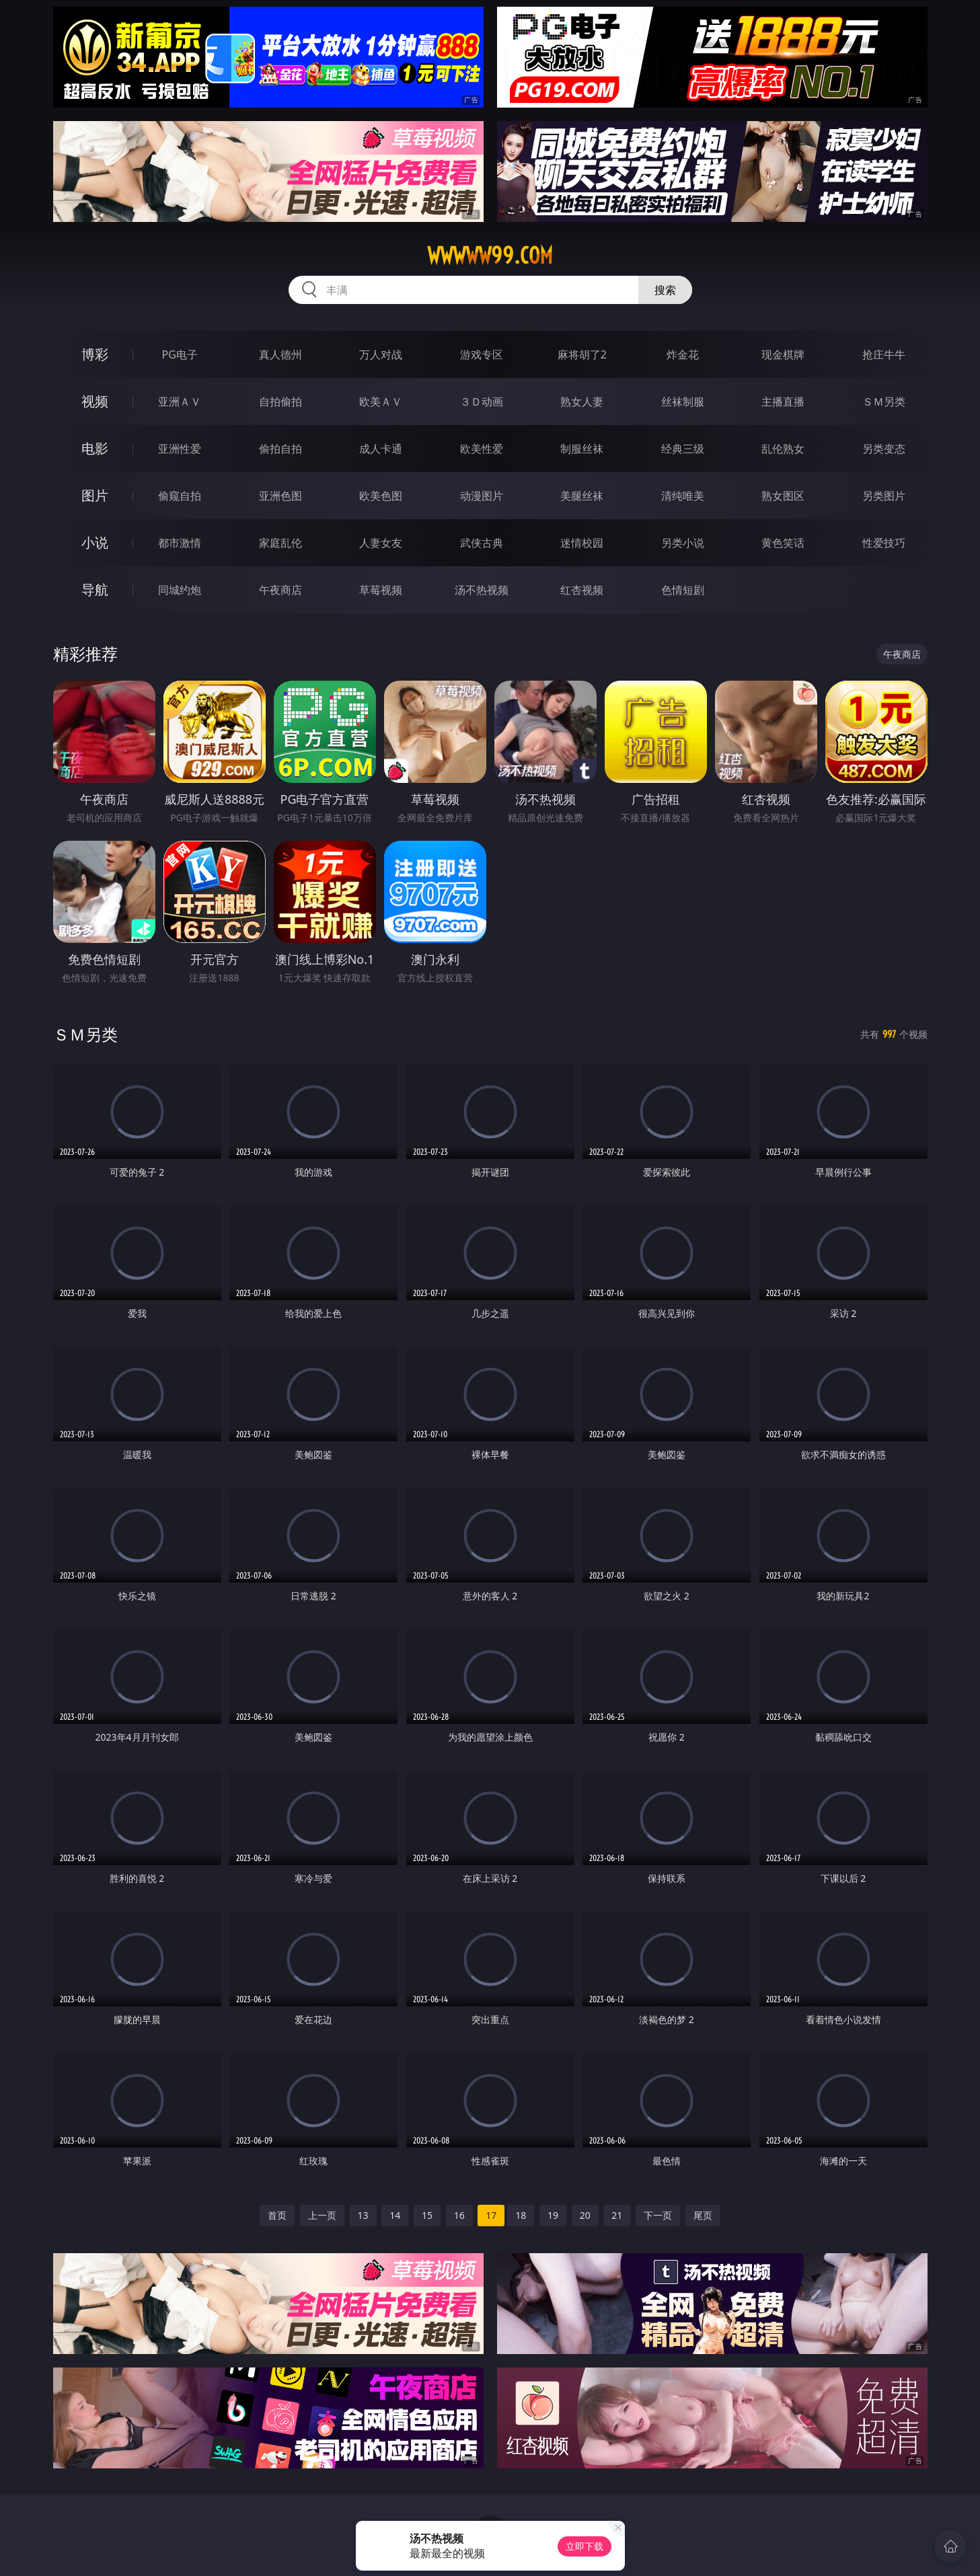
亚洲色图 (280, 495)
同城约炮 (179, 589)
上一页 (322, 2215)
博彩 (94, 354)
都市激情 (179, 542)
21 (616, 2215)
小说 (94, 542)
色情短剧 (682, 589)
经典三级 (682, 448)
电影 (94, 448)
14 (394, 2215)
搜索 (665, 289)
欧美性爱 (481, 448)
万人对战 (380, 354)
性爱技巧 (883, 542)
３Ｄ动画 (481, 401)
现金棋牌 (782, 354)
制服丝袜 (581, 448)
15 (427, 2215)
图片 (94, 495)
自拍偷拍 (280, 401)
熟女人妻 (581, 401)
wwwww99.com (490, 255)
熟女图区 (782, 495)
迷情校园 (581, 542)
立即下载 (584, 2546)
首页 (277, 2215)
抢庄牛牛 (883, 354)
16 (459, 2215)
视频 (94, 401)
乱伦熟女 (782, 448)
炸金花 (683, 354)
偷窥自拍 (179, 495)
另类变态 (883, 448)
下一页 (658, 2215)
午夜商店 (280, 589)
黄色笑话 (782, 542)
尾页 (702, 2215)
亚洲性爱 (179, 448)
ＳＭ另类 (883, 401)
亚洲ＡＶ (179, 401)
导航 (94, 589)
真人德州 (280, 354)
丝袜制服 (682, 401)
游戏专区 (481, 354)
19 (553, 2215)
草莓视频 (380, 589)
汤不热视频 (481, 589)
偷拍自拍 (280, 448)
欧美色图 (380, 495)
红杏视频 (581, 589)
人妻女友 (380, 542)
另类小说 (682, 542)
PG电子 (180, 354)
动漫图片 (481, 495)
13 (363, 2215)
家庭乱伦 (280, 542)
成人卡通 (380, 448)
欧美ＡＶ (380, 401)
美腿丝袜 (581, 495)
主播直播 (782, 401)
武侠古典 (481, 542)
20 (585, 2215)
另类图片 (883, 495)
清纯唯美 (682, 495)
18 (520, 2215)
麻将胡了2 (582, 354)
